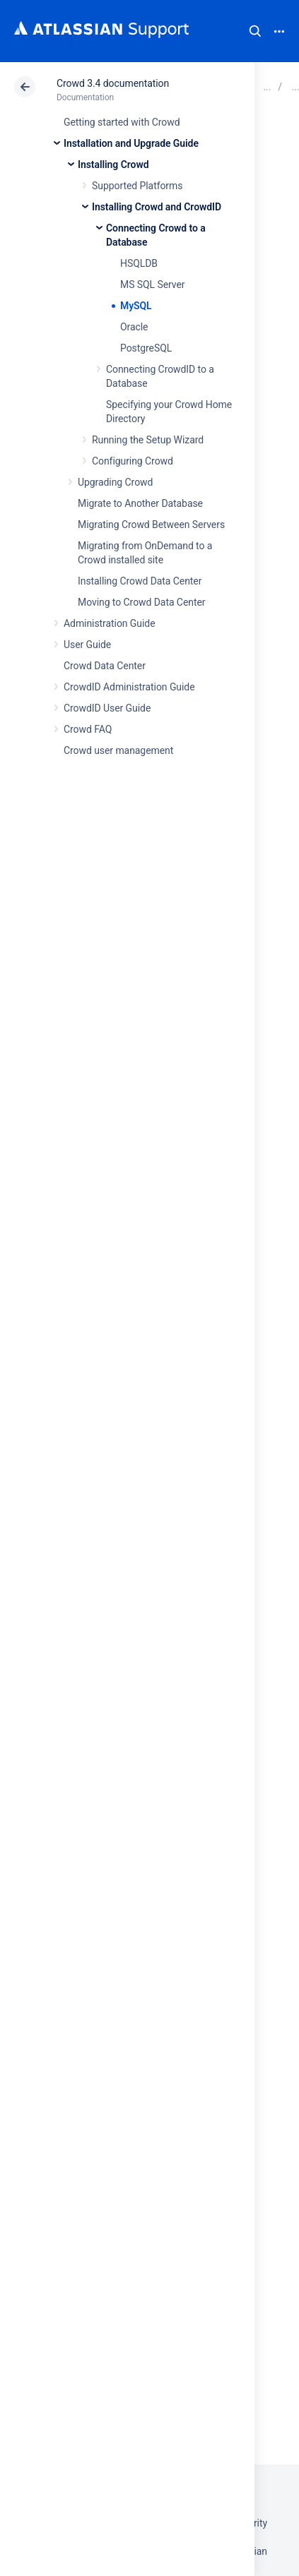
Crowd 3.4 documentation (113, 83)
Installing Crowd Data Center (139, 581)
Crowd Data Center (105, 665)
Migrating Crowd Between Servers (151, 524)
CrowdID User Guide (107, 708)
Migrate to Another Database (140, 503)
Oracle (134, 327)
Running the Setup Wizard (148, 439)
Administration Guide (110, 623)
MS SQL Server (152, 284)
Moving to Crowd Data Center (141, 602)
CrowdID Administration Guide (129, 687)
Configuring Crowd (132, 461)
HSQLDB (139, 263)
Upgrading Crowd (115, 482)
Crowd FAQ (88, 729)
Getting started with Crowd (122, 122)
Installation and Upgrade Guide (131, 143)
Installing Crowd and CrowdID (156, 206)
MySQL (136, 305)
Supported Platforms (137, 185)
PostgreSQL (146, 348)
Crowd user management (118, 750)
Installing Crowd (113, 164)
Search (255, 31)
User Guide (87, 644)
